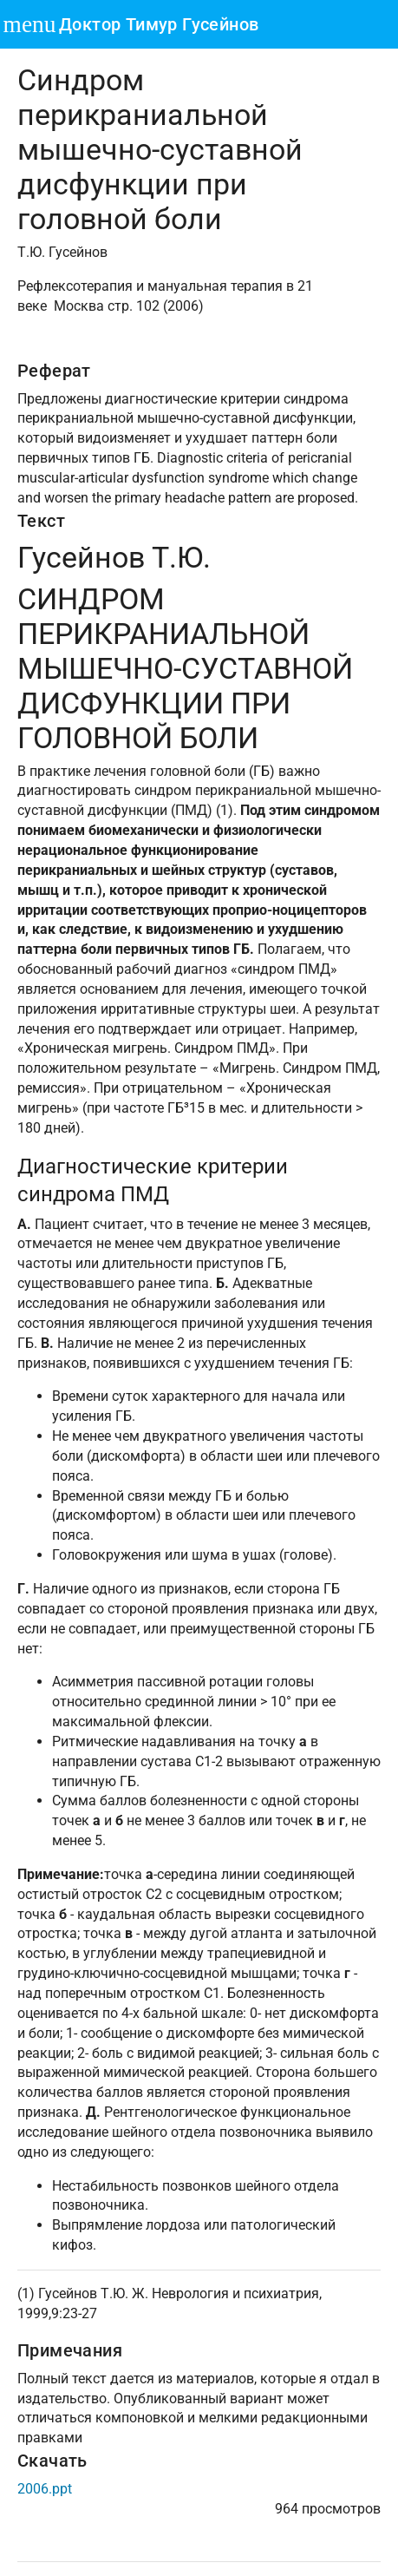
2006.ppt (44, 2489)
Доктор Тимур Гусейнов (158, 24)
